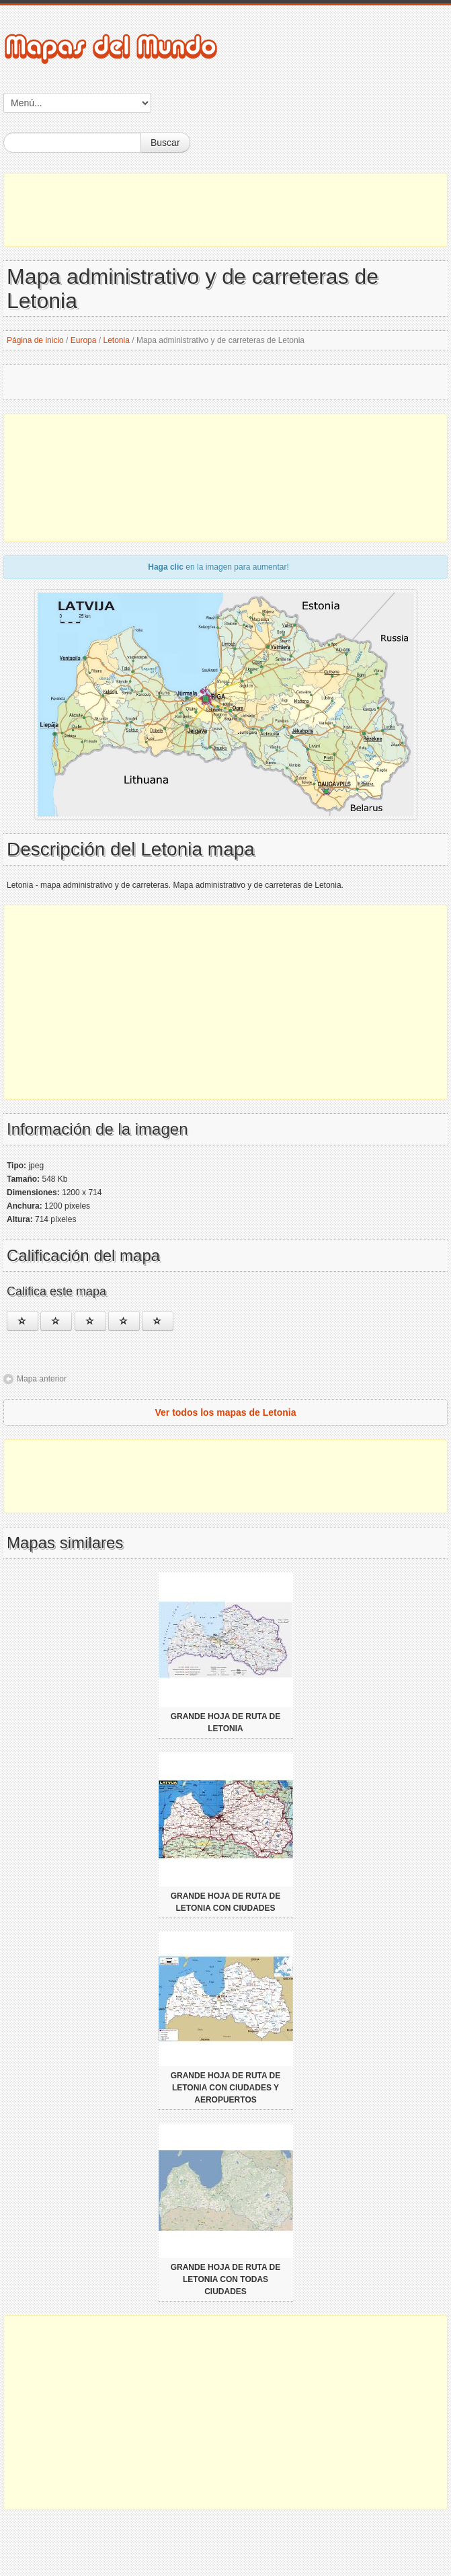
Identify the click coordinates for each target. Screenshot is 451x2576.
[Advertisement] (225, 209)
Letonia (117, 340)
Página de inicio (35, 340)
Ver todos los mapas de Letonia (225, 1412)
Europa (84, 340)
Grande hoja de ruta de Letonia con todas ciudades (226, 2279)
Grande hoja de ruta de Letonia (226, 1722)
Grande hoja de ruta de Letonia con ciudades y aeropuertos (226, 2088)
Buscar (165, 142)
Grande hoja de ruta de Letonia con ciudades (226, 1902)
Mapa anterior (42, 1379)
